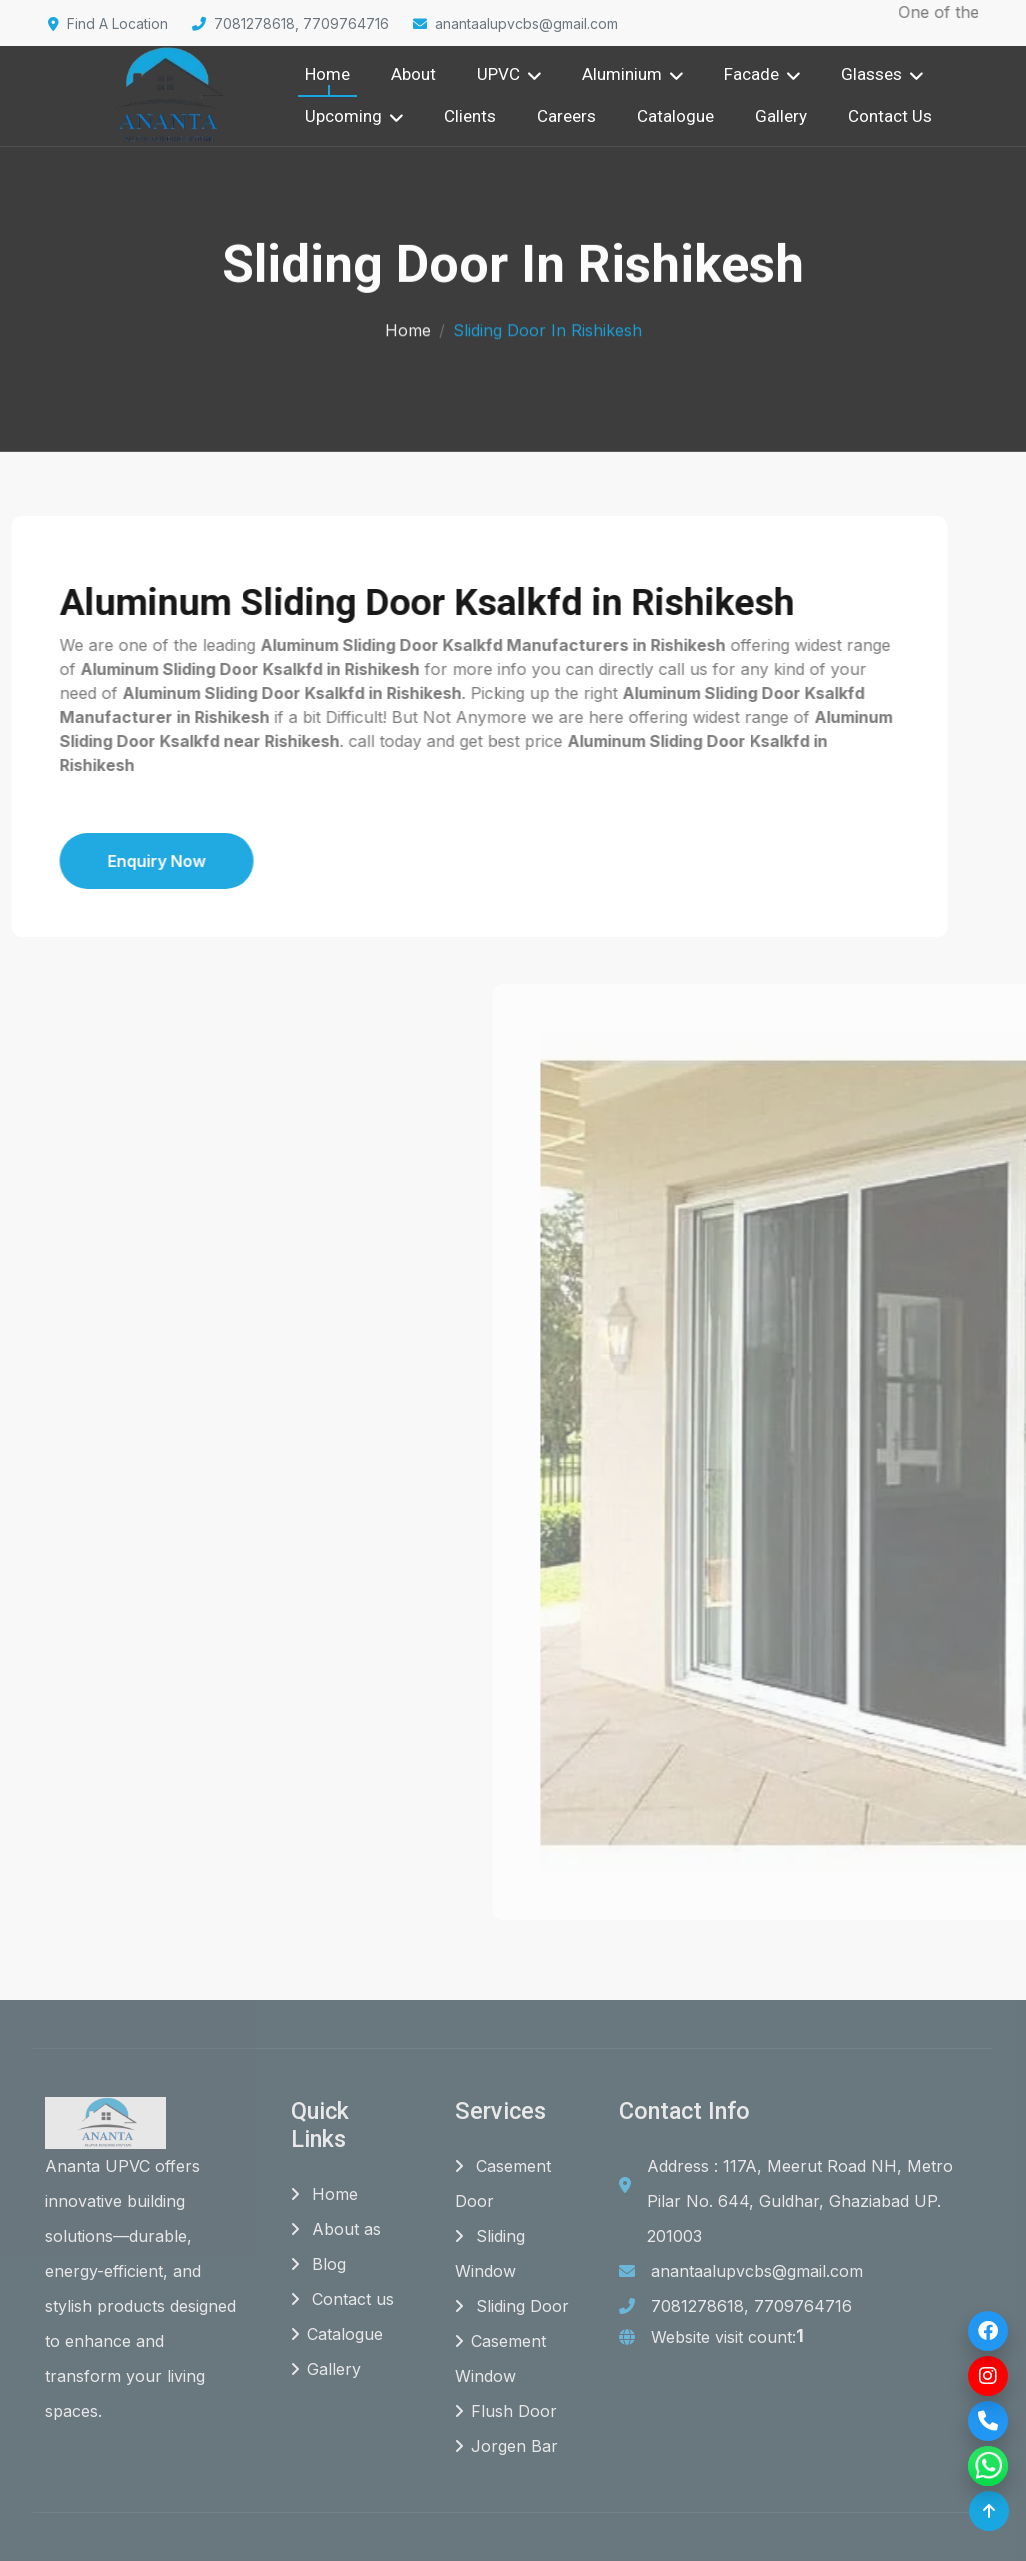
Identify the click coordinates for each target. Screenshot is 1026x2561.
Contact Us (890, 116)
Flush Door (506, 2412)
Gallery (781, 116)
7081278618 (697, 2307)
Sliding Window (490, 2254)
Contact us (342, 2300)
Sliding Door (512, 2307)
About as (336, 2230)
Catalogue (675, 116)
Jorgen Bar (506, 2447)
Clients (470, 116)
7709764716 (803, 2307)
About (413, 74)
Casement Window (500, 2359)
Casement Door (503, 2184)
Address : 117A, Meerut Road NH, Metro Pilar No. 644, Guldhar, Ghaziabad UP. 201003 (800, 2202)
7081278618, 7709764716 (290, 23)
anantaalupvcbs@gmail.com (515, 23)
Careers (566, 116)
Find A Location (108, 23)
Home (327, 74)
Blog (318, 2265)
